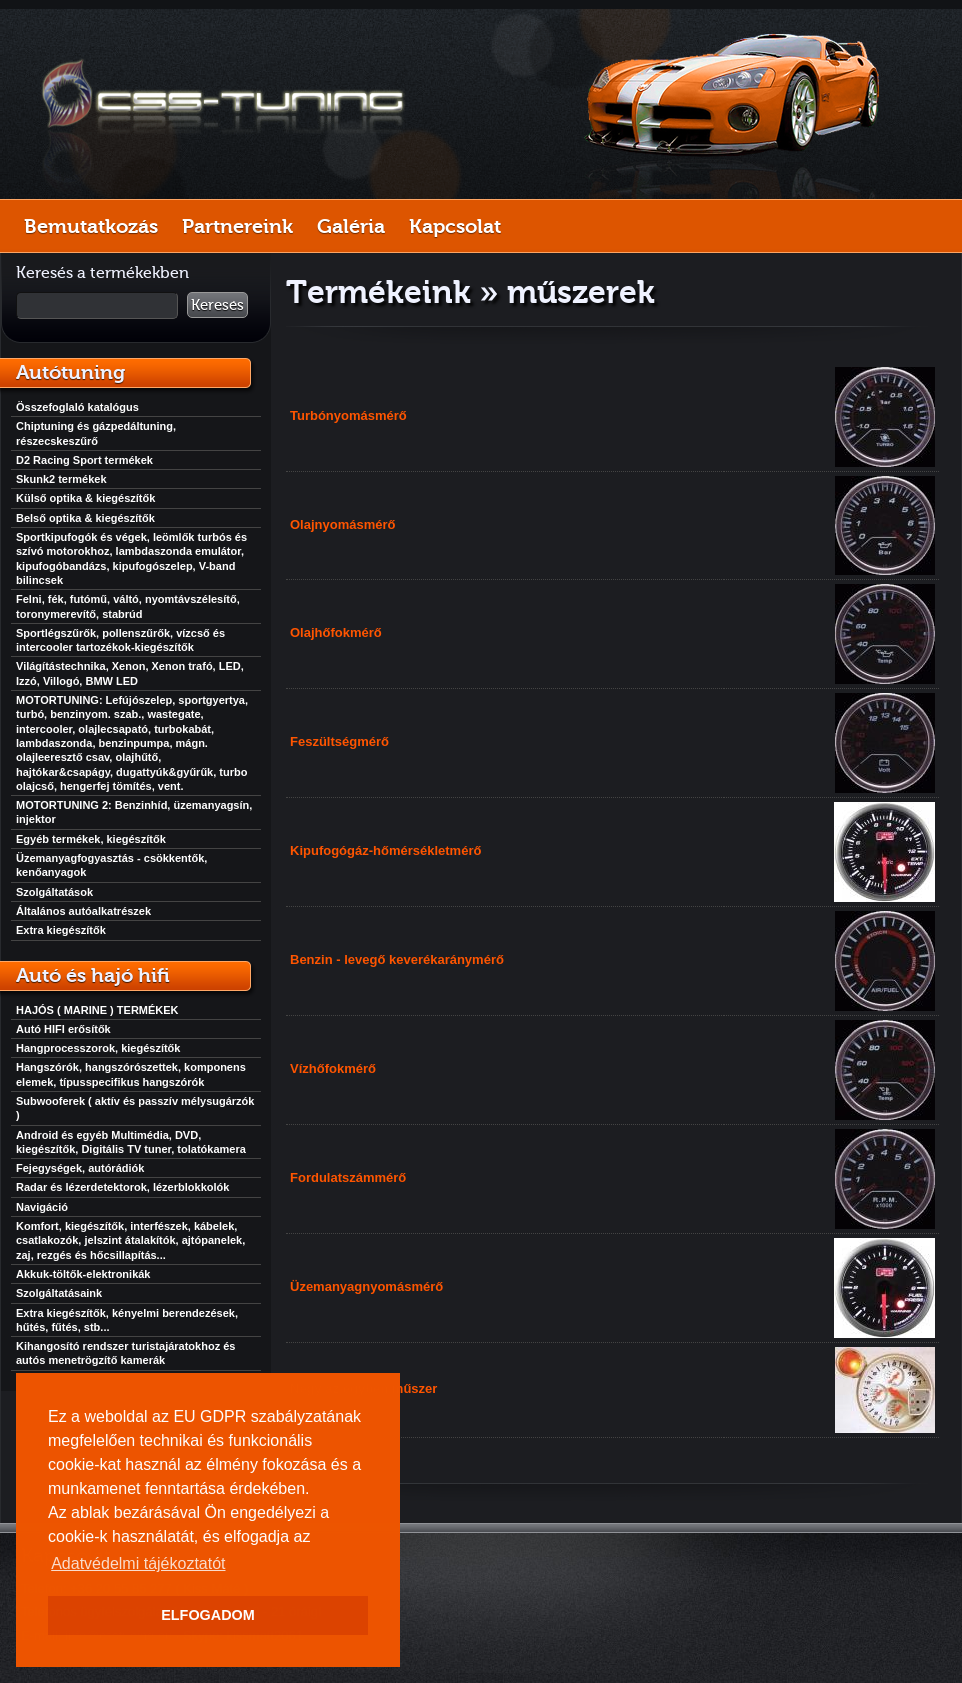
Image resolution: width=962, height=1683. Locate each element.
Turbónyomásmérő (348, 415)
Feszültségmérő (339, 741)
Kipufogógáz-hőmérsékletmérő (385, 850)
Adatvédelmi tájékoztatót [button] (138, 1563)
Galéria (351, 226)
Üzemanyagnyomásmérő (366, 1286)
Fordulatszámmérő (348, 1177)
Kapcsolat (455, 226)
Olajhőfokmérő (336, 632)
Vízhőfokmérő (333, 1068)
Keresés (217, 305)
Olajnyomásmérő (343, 524)
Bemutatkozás (91, 226)
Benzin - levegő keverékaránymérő (397, 959)
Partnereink (237, 226)
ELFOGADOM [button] (208, 1615)
